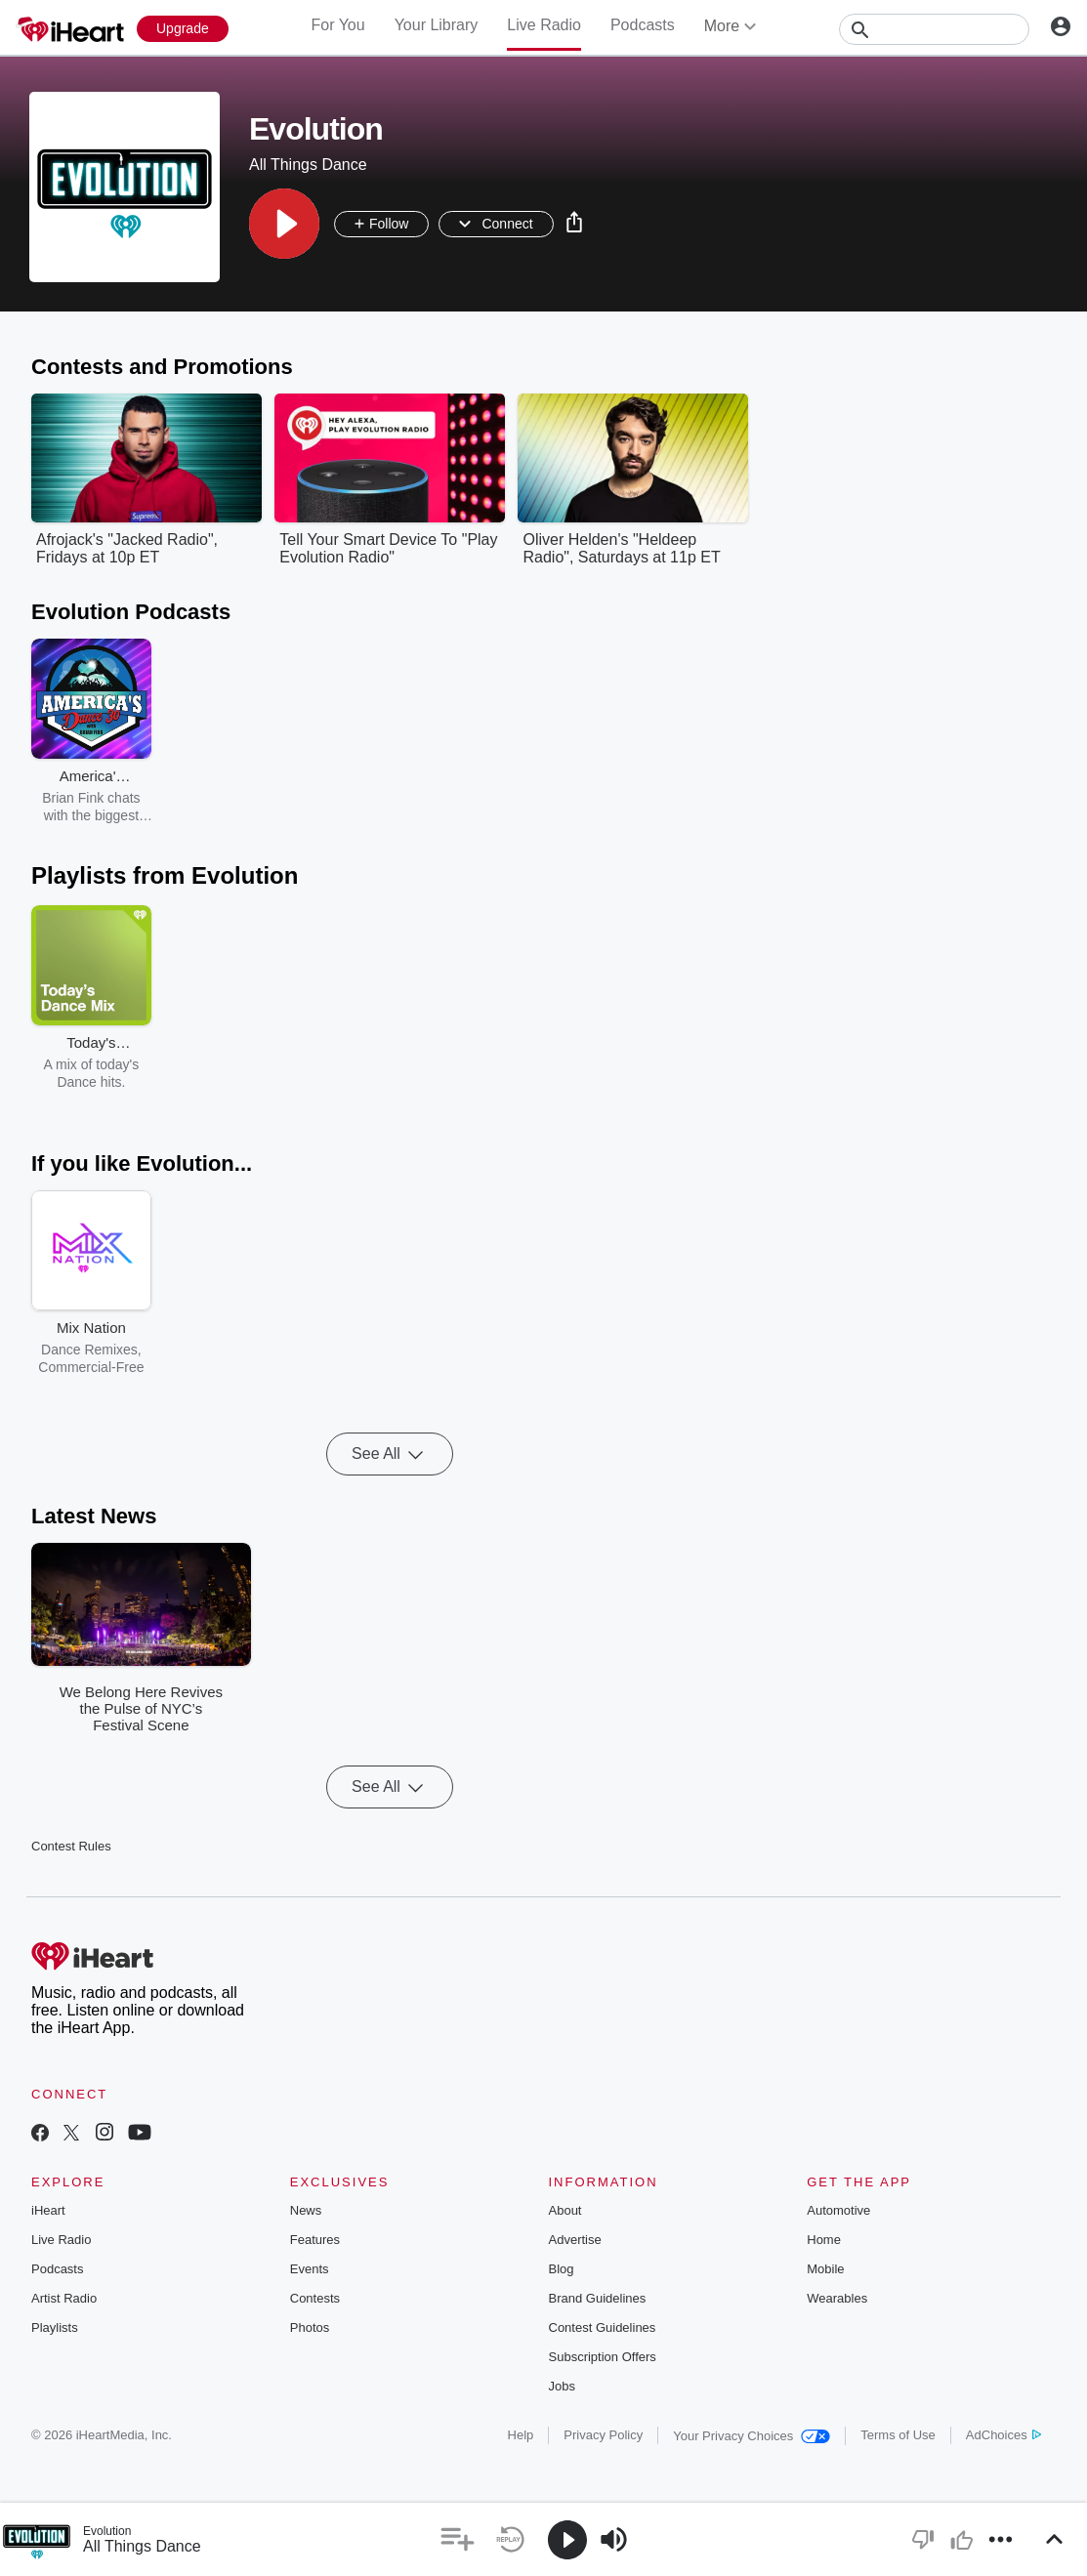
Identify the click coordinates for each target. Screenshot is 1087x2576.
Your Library (437, 25)
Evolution (107, 2531)
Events (309, 2269)
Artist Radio (64, 2298)
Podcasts (642, 25)
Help (521, 2435)
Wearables (837, 2298)
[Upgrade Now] (183, 29)
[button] (284, 223)
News (306, 2210)
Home (824, 2239)
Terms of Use (898, 2435)
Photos (309, 2327)
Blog (561, 2269)
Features (315, 2239)
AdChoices (1003, 2435)
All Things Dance (142, 2546)
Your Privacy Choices (751, 2436)
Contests (315, 2298)
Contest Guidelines (602, 2327)
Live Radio (544, 25)
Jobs (562, 2386)
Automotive (838, 2210)
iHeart (48, 2210)
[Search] (934, 29)
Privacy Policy (603, 2435)
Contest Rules (71, 1846)
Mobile (825, 2269)
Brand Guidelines (598, 2298)
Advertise (575, 2239)
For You (337, 25)
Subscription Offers (602, 2356)
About (565, 2210)
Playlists (54, 2327)
